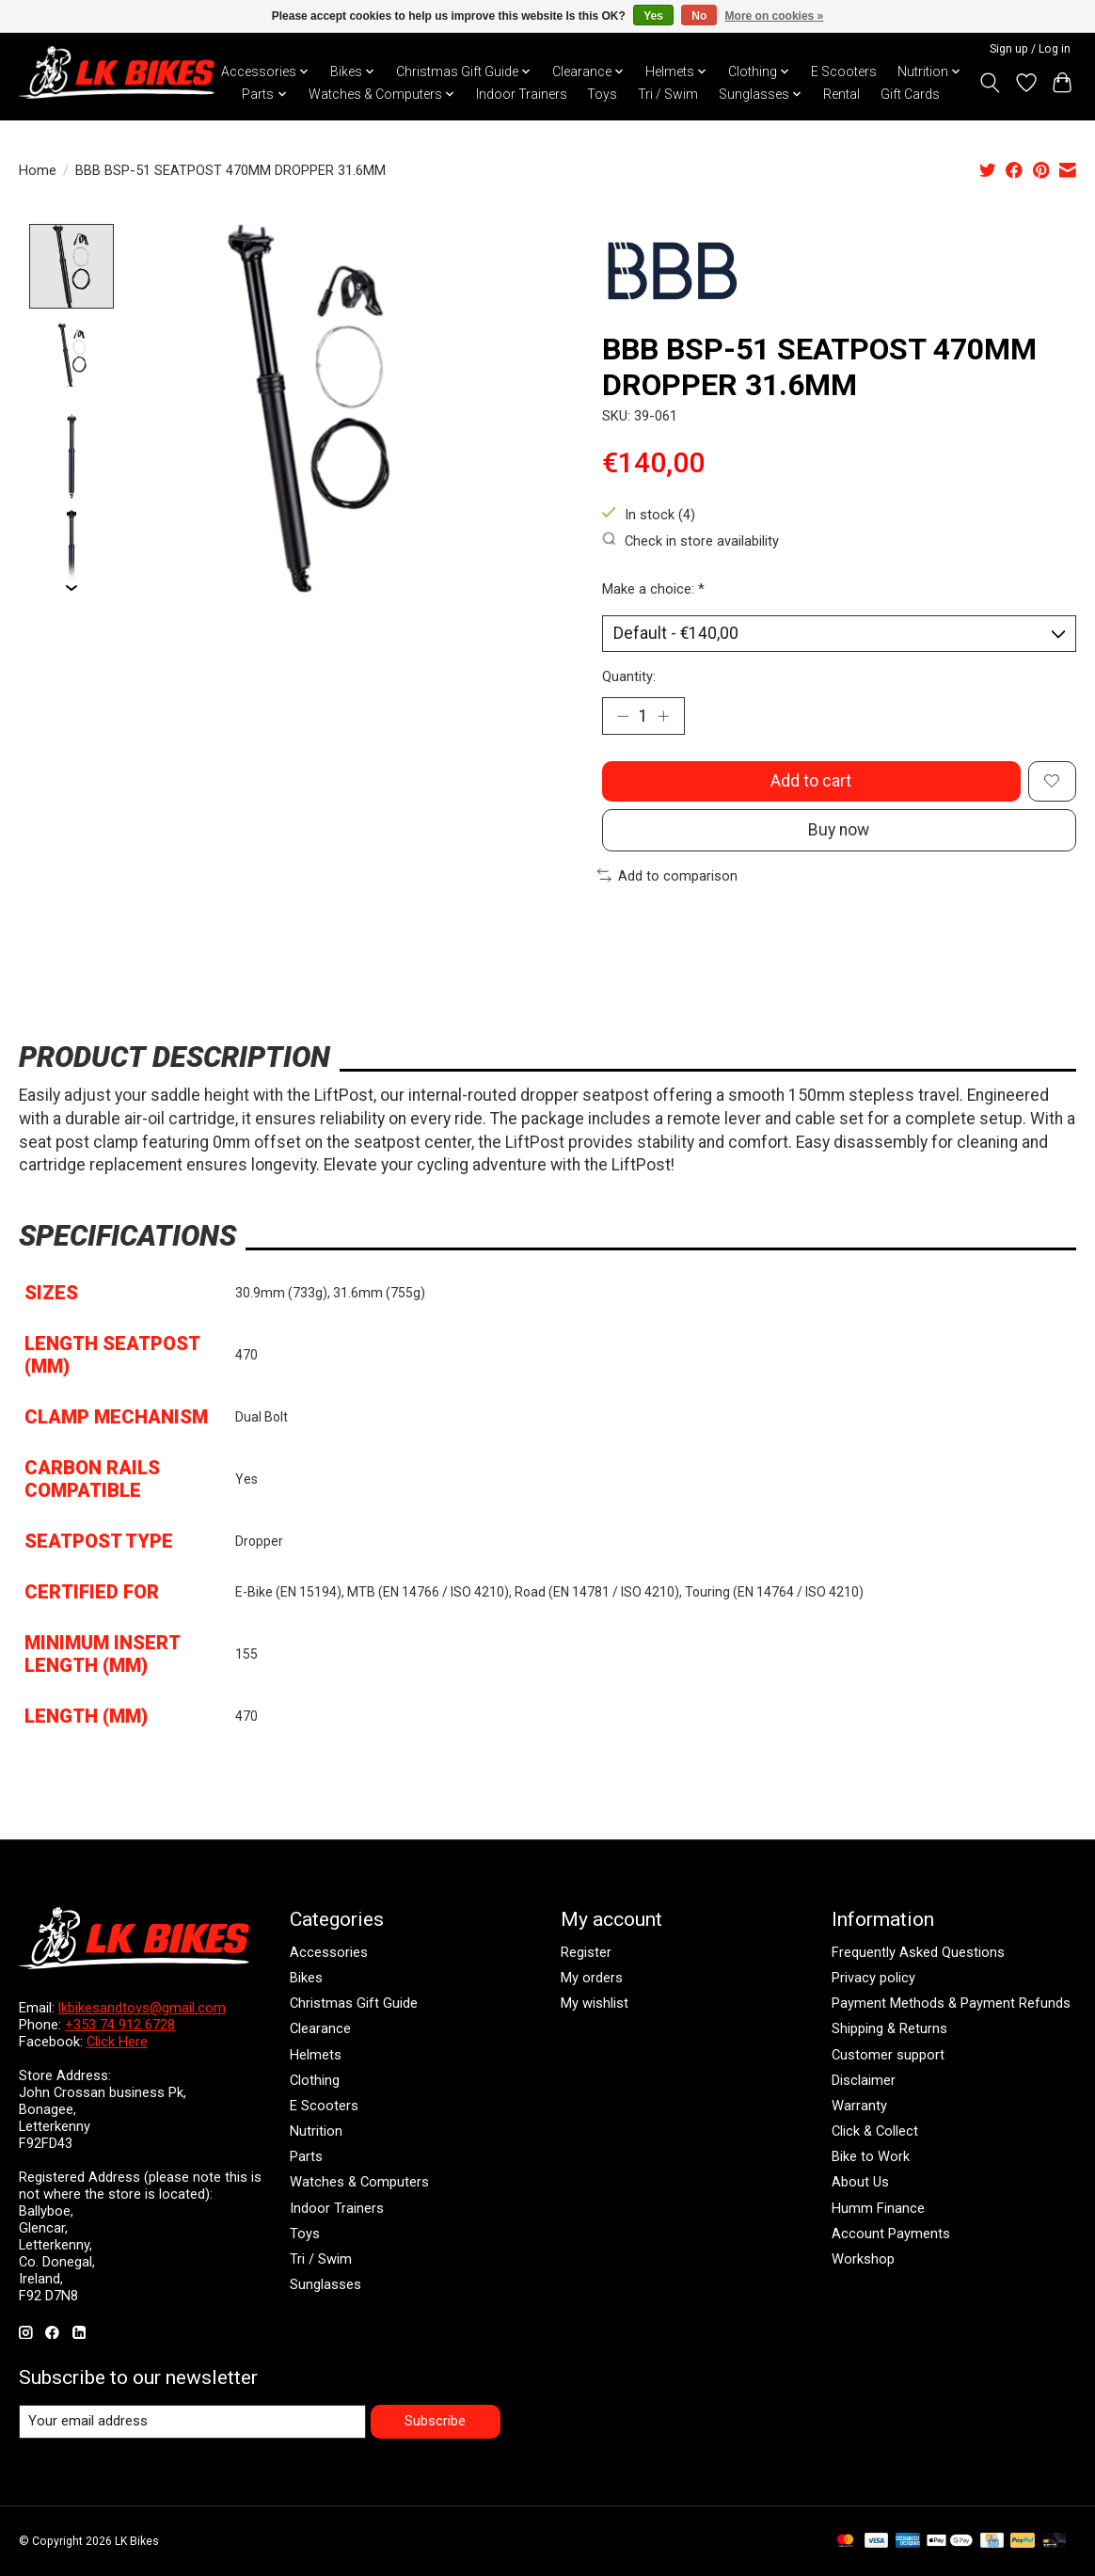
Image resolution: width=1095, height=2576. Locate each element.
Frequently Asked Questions (918, 1952)
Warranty (859, 2105)
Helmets (315, 2054)
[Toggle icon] (990, 83)
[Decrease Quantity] (623, 716)
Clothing (315, 2080)
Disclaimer (864, 2080)
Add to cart (810, 780)
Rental (841, 94)
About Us (860, 2181)
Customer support (888, 2054)
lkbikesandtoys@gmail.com (142, 2007)
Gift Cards (910, 94)
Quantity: (629, 676)
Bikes (306, 1977)
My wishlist (594, 2003)
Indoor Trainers (521, 94)
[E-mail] (192, 2422)
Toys (602, 94)
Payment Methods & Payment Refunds (951, 2003)
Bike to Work (871, 2156)
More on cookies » (774, 16)
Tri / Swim (668, 94)
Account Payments (891, 2233)
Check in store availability (690, 540)
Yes (653, 16)
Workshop (863, 2258)
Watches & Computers (359, 2181)
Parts (306, 2156)
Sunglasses (325, 2284)
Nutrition (316, 2131)
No (698, 16)
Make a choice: (653, 588)
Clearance (320, 2028)
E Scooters (844, 71)
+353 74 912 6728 (120, 2024)
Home (37, 170)
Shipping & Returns (889, 2028)
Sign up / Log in (1030, 49)
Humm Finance (878, 2208)
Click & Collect (875, 2131)
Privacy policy (873, 1977)
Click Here (117, 2041)
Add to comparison (667, 875)
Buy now (838, 829)
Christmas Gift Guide (354, 2003)
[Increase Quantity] (663, 716)
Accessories (329, 1952)
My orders (592, 1977)
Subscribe (435, 2420)
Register (586, 1952)
